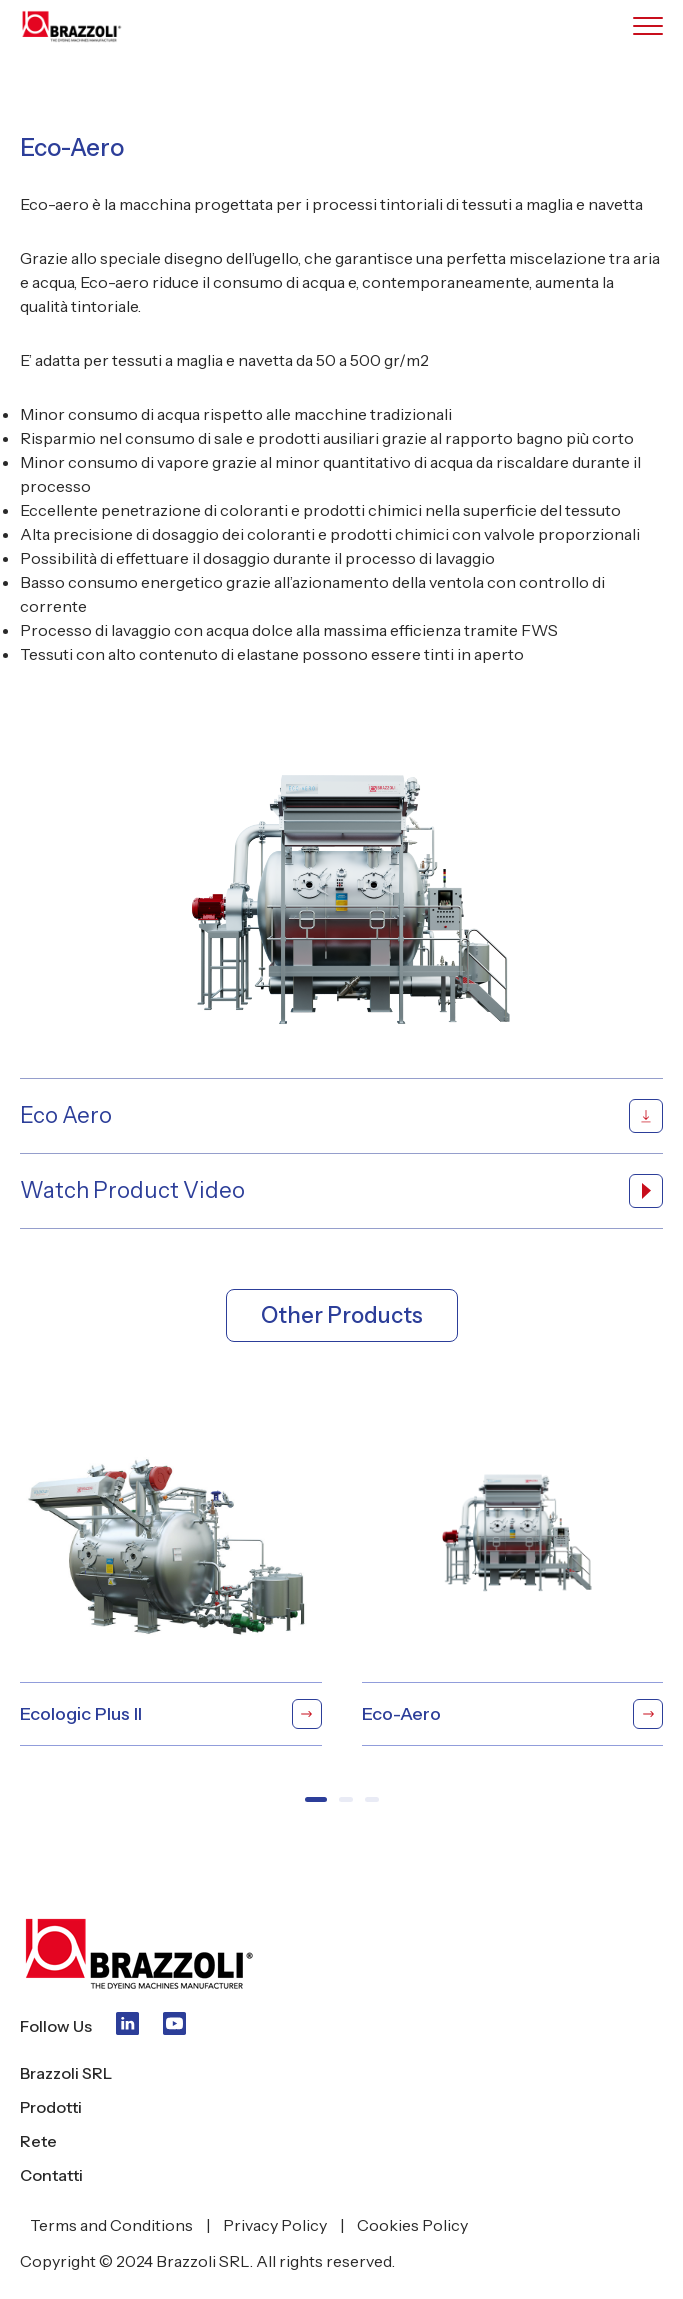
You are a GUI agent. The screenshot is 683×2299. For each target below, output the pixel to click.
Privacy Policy (275, 2225)
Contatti (51, 2175)
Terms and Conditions (111, 2225)
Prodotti (51, 2107)
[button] (316, 1799)
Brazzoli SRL (66, 2073)
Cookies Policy (412, 2225)
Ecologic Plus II (171, 1714)
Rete (38, 2141)
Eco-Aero (513, 1714)
